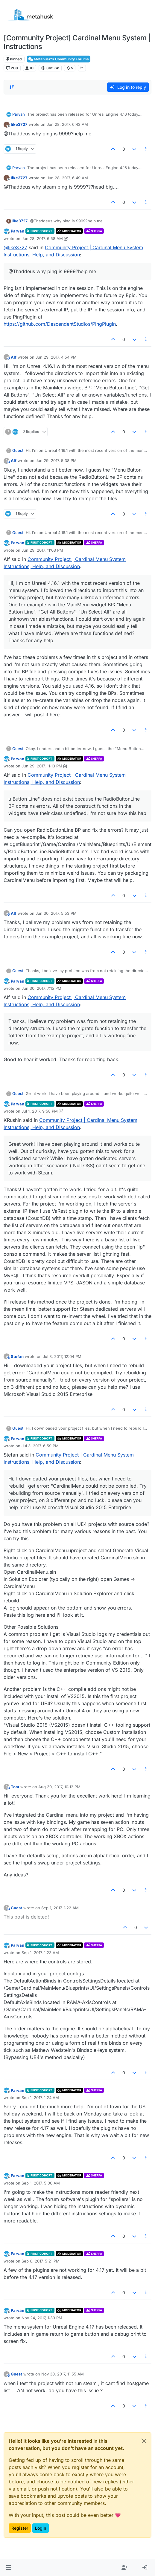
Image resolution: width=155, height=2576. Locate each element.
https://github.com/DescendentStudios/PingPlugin (60, 324)
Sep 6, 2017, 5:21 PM (41, 2261)
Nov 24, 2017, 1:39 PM (42, 2317)
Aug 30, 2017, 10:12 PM (59, 1786)
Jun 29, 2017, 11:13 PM (42, 766)
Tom (15, 1786)
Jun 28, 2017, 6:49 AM (67, 177)
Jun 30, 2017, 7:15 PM (41, 988)
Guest (17, 450)
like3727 (19, 124)
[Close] (144, 2441)
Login (40, 2528)
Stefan (17, 1356)
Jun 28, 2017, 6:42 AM (67, 124)
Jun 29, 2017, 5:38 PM (56, 460)
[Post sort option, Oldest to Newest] (11, 87)
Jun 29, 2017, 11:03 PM (42, 550)
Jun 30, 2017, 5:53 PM (56, 913)
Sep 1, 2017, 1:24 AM (40, 2097)
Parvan (18, 114)
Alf (13, 357)
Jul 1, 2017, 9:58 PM (40, 1111)
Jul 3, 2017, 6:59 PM (40, 1445)
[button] (8, 2568)
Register (19, 2528)
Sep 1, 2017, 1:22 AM (60, 1907)
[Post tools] (146, 149)
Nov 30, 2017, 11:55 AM (62, 2374)
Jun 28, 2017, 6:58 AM (42, 238)
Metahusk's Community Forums (58, 59)
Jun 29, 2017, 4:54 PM (56, 357)
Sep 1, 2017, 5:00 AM (41, 2183)
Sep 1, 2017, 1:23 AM (40, 1952)
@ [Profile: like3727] (15, 247)
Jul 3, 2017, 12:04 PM (62, 1356)
